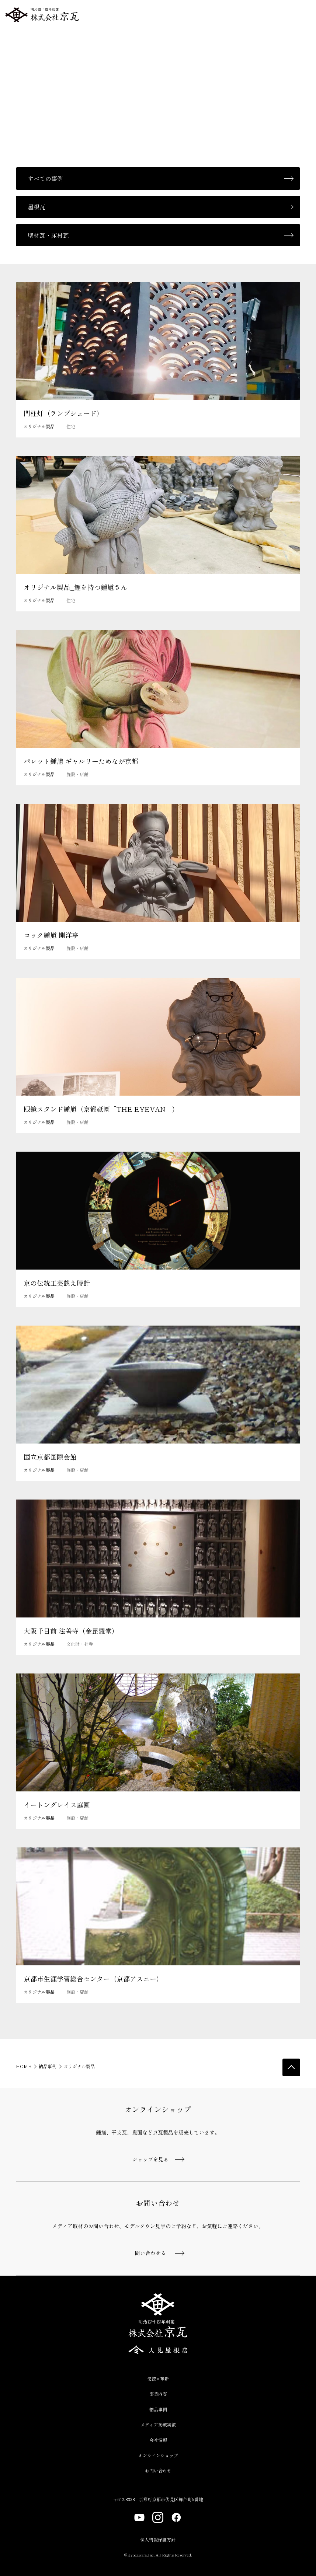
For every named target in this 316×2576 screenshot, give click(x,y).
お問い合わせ (158, 2470)
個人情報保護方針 (158, 2539)
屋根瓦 (36, 206)
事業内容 (158, 2394)
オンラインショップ (158, 2455)
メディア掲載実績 (158, 2424)
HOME (23, 2066)
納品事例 (47, 2066)
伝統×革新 (158, 2379)
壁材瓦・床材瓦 (48, 235)
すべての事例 (45, 178)
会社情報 (158, 2440)
